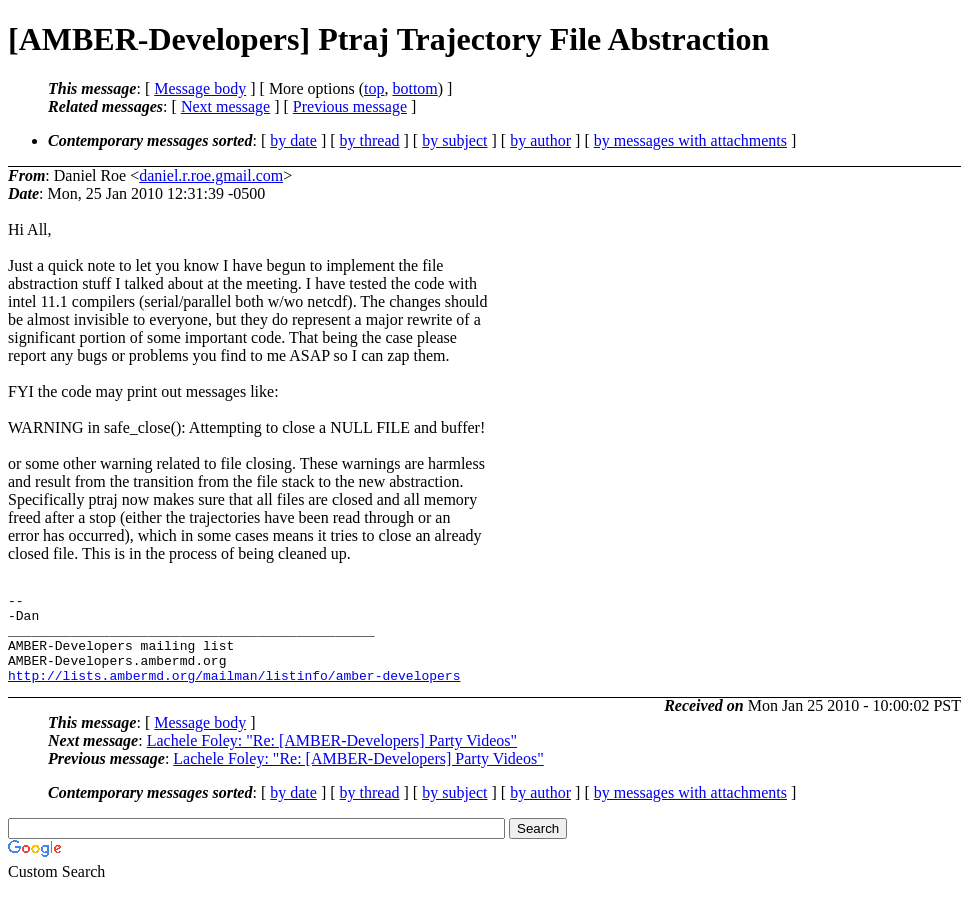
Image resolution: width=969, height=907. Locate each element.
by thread (370, 140)
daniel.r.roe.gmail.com (211, 175)
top (374, 88)
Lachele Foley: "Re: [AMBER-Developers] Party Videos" (332, 758)
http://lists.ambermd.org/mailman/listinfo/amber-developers (234, 693)
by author (540, 140)
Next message (225, 106)
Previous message (350, 106)
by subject (454, 140)
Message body (200, 88)
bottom (414, 88)
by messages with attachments (690, 140)
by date (293, 140)
